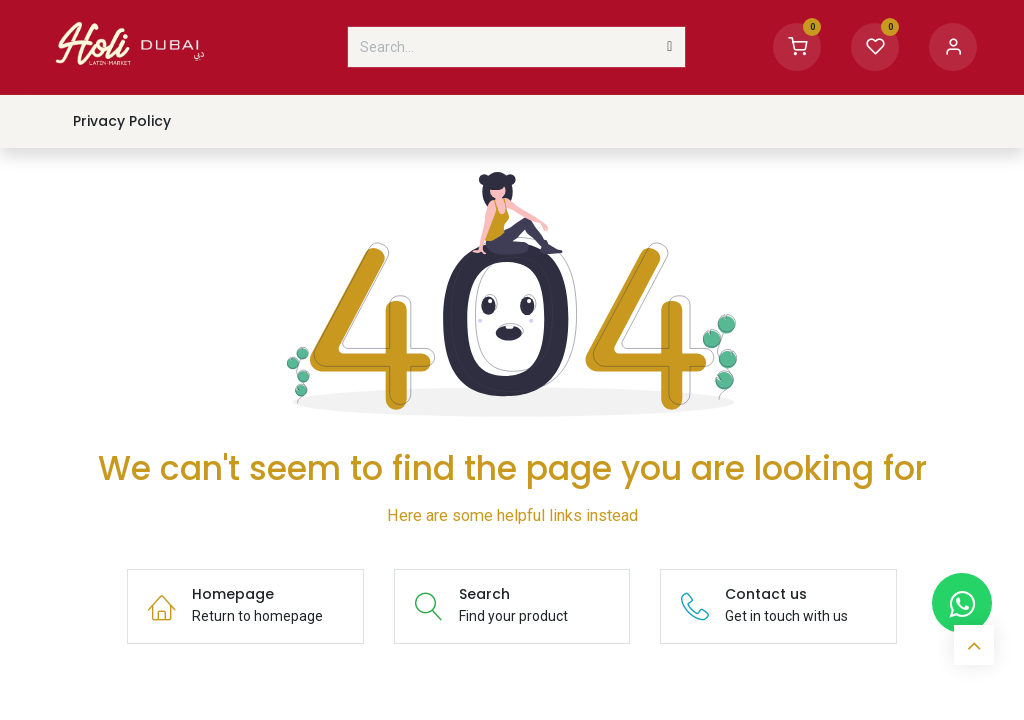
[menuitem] (121, 121)
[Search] (669, 47)
